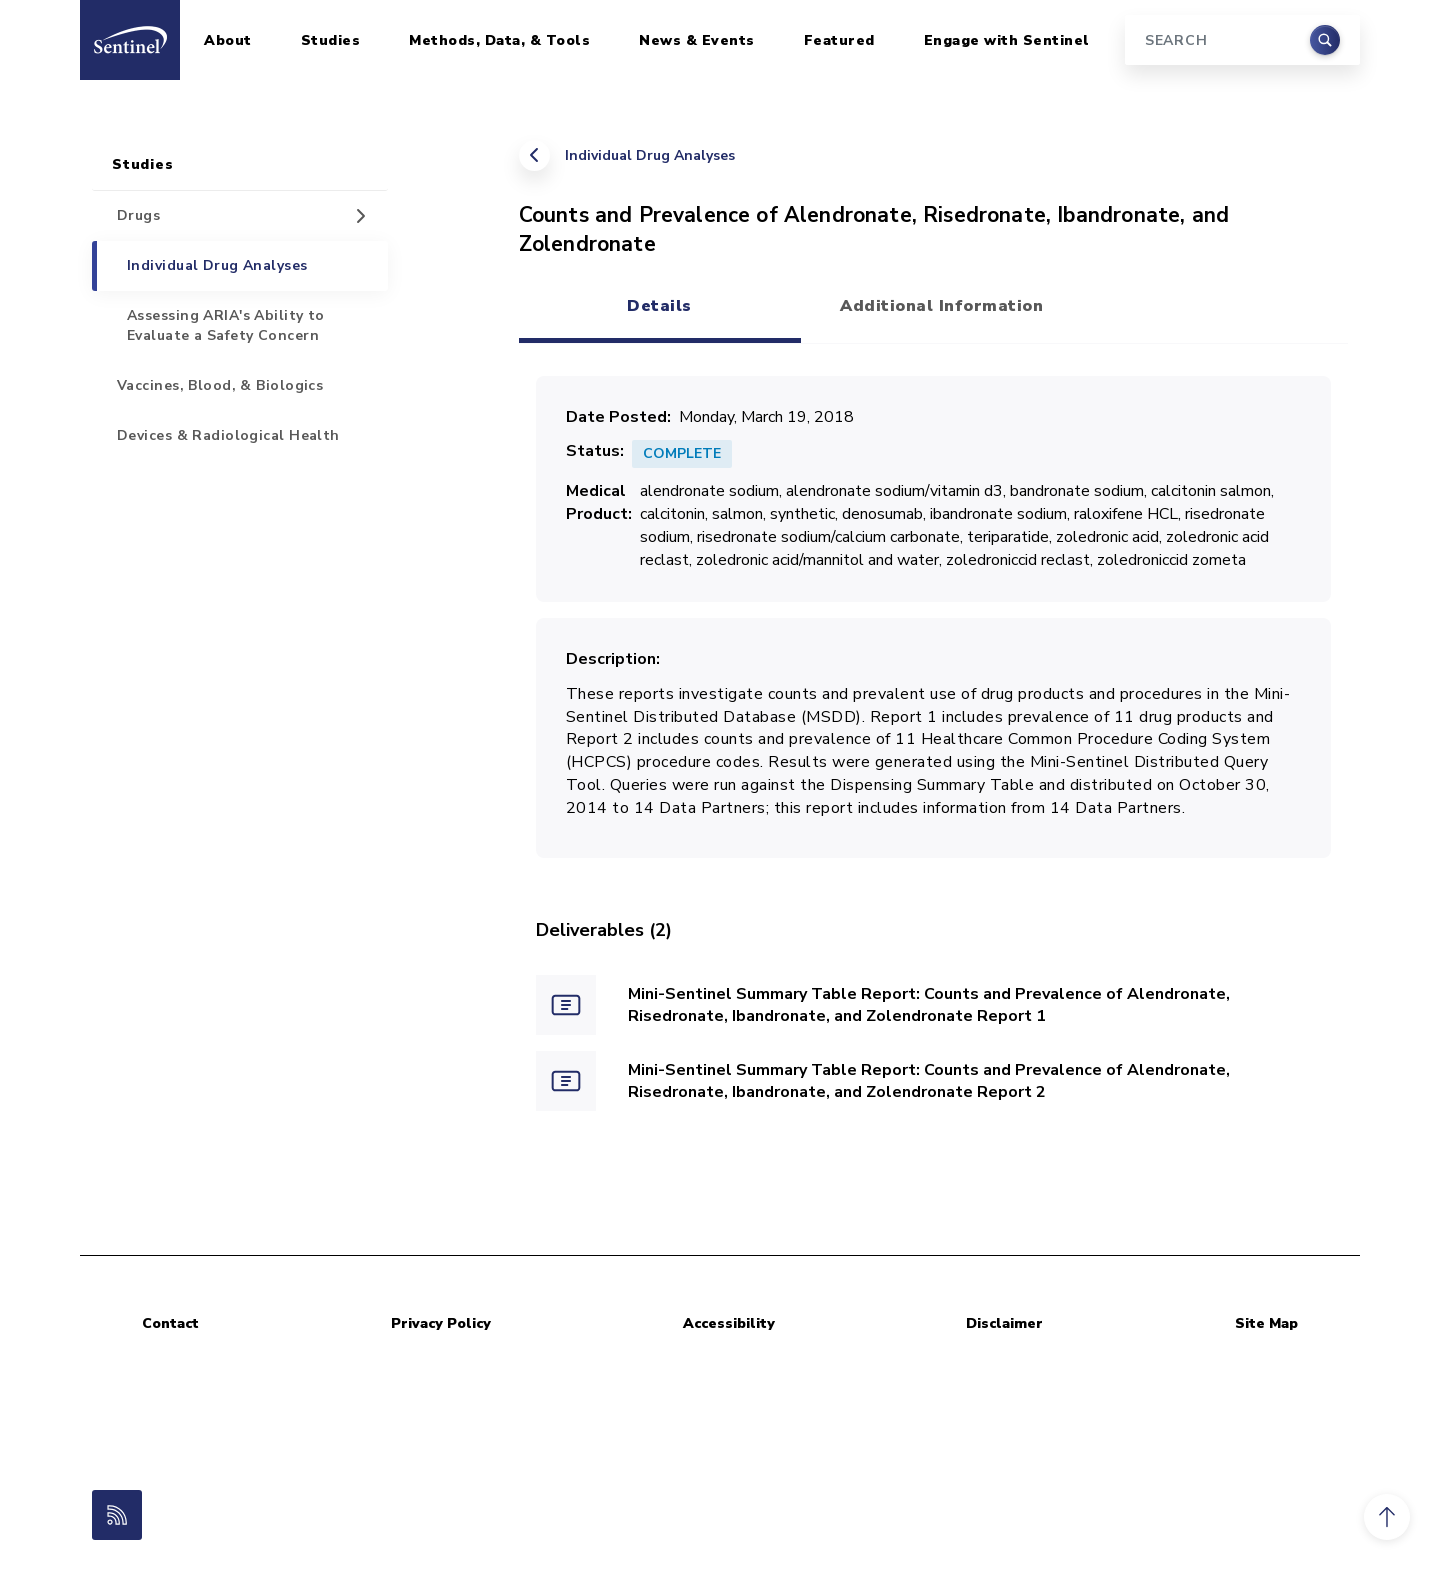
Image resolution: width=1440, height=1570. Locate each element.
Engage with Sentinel (1007, 40)
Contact (170, 1323)
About (228, 40)
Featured (839, 40)
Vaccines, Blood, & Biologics (220, 385)
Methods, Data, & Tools (499, 40)
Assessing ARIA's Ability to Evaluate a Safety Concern (226, 325)
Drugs (138, 215)
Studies (331, 40)
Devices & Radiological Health (228, 435)
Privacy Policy (441, 1323)
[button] (1387, 1517)
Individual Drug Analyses (650, 155)
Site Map (1266, 1323)
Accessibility (729, 1323)
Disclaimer (1004, 1323)
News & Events (697, 40)
